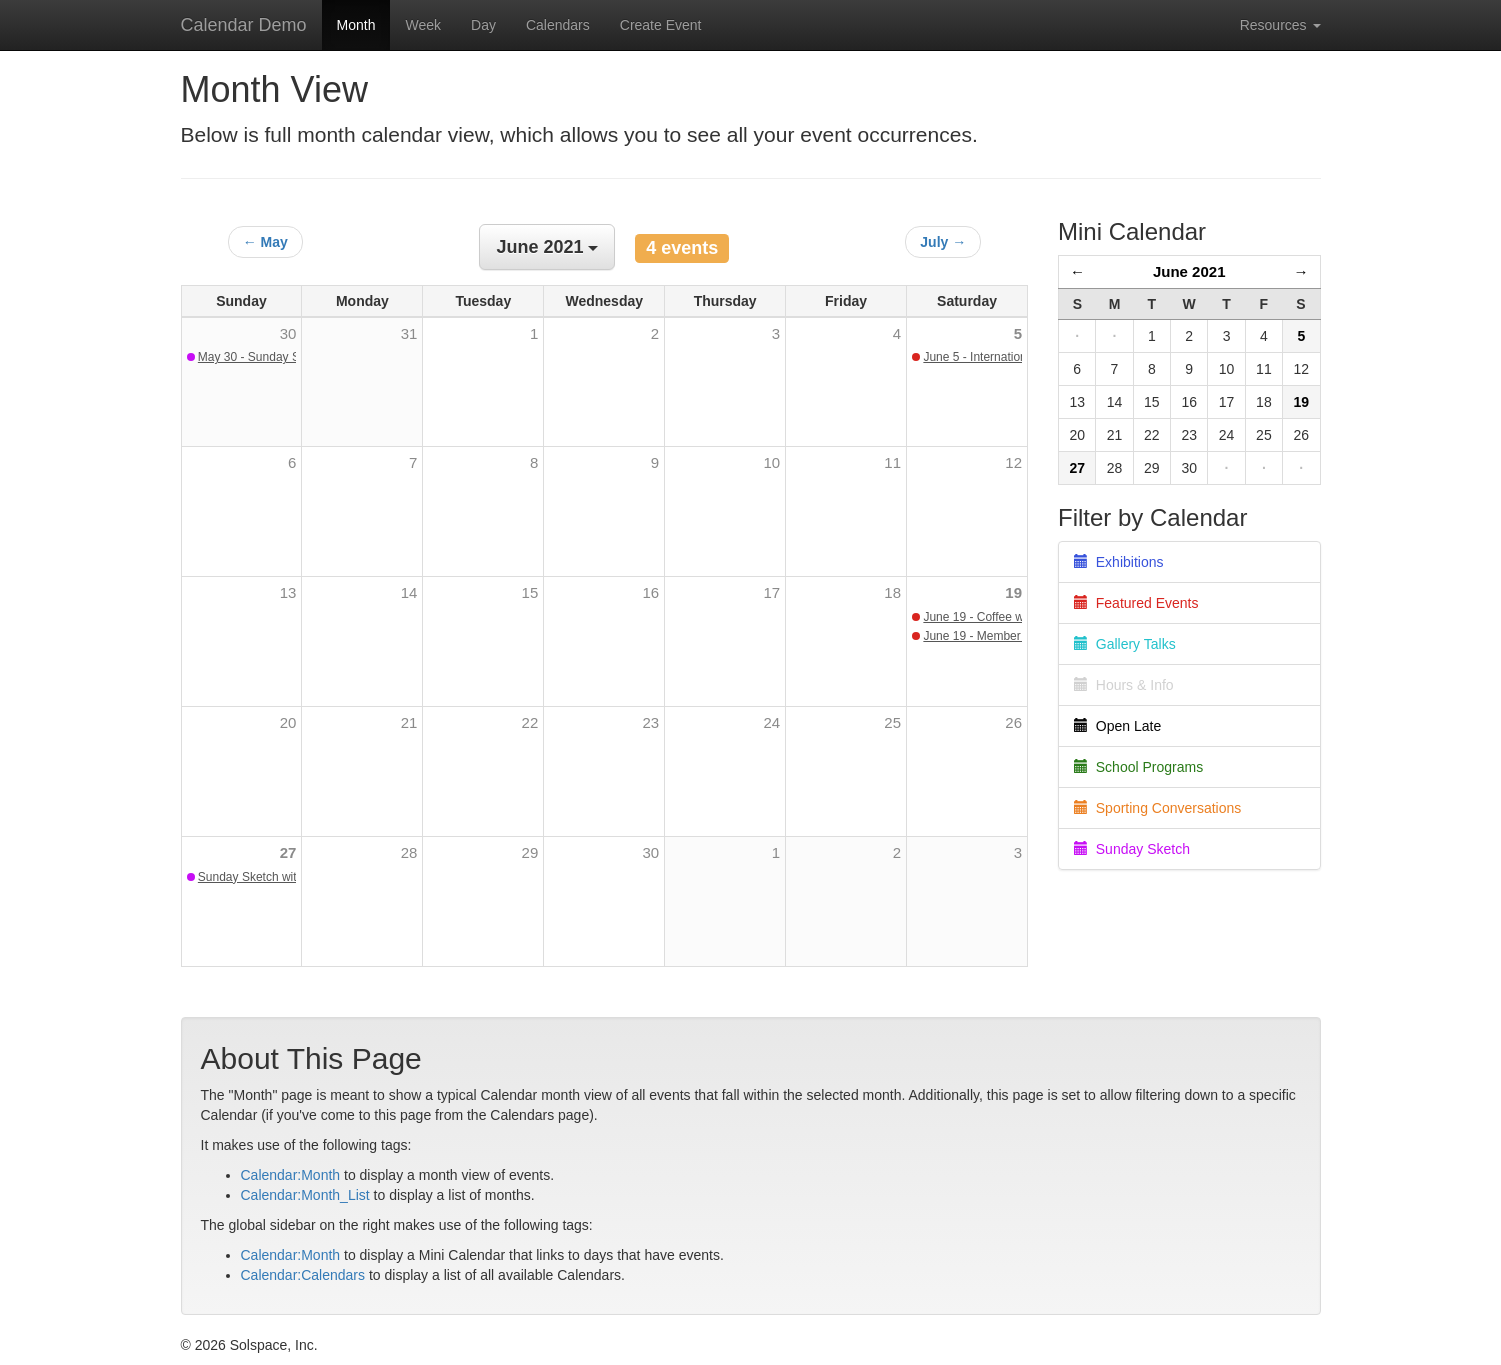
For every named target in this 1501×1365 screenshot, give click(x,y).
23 (651, 722)
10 (771, 462)
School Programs (1138, 767)
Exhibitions (1118, 562)
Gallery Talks (1125, 644)
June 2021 (1189, 271)
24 (771, 722)
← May (265, 242)
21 (409, 722)
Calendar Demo (244, 25)
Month (356, 25)
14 (409, 592)
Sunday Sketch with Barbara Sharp (291, 877)
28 (409, 852)
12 (1013, 462)
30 (651, 852)
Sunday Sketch (1132, 849)
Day (483, 25)
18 (892, 592)
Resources (1280, 25)
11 (892, 462)
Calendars (558, 25)
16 (651, 592)
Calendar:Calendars (303, 1275)
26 (1013, 722)
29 (530, 852)
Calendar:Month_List (305, 1195)
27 (288, 852)
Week (423, 25)
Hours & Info (1124, 685)
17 (771, 592)
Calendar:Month (291, 1175)
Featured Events (1136, 603)
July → (943, 242)
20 (288, 722)
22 (530, 722)
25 (892, 722)
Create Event (661, 25)
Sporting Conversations (1157, 808)
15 (530, 592)
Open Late (1117, 726)
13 (288, 592)
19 (1013, 592)
